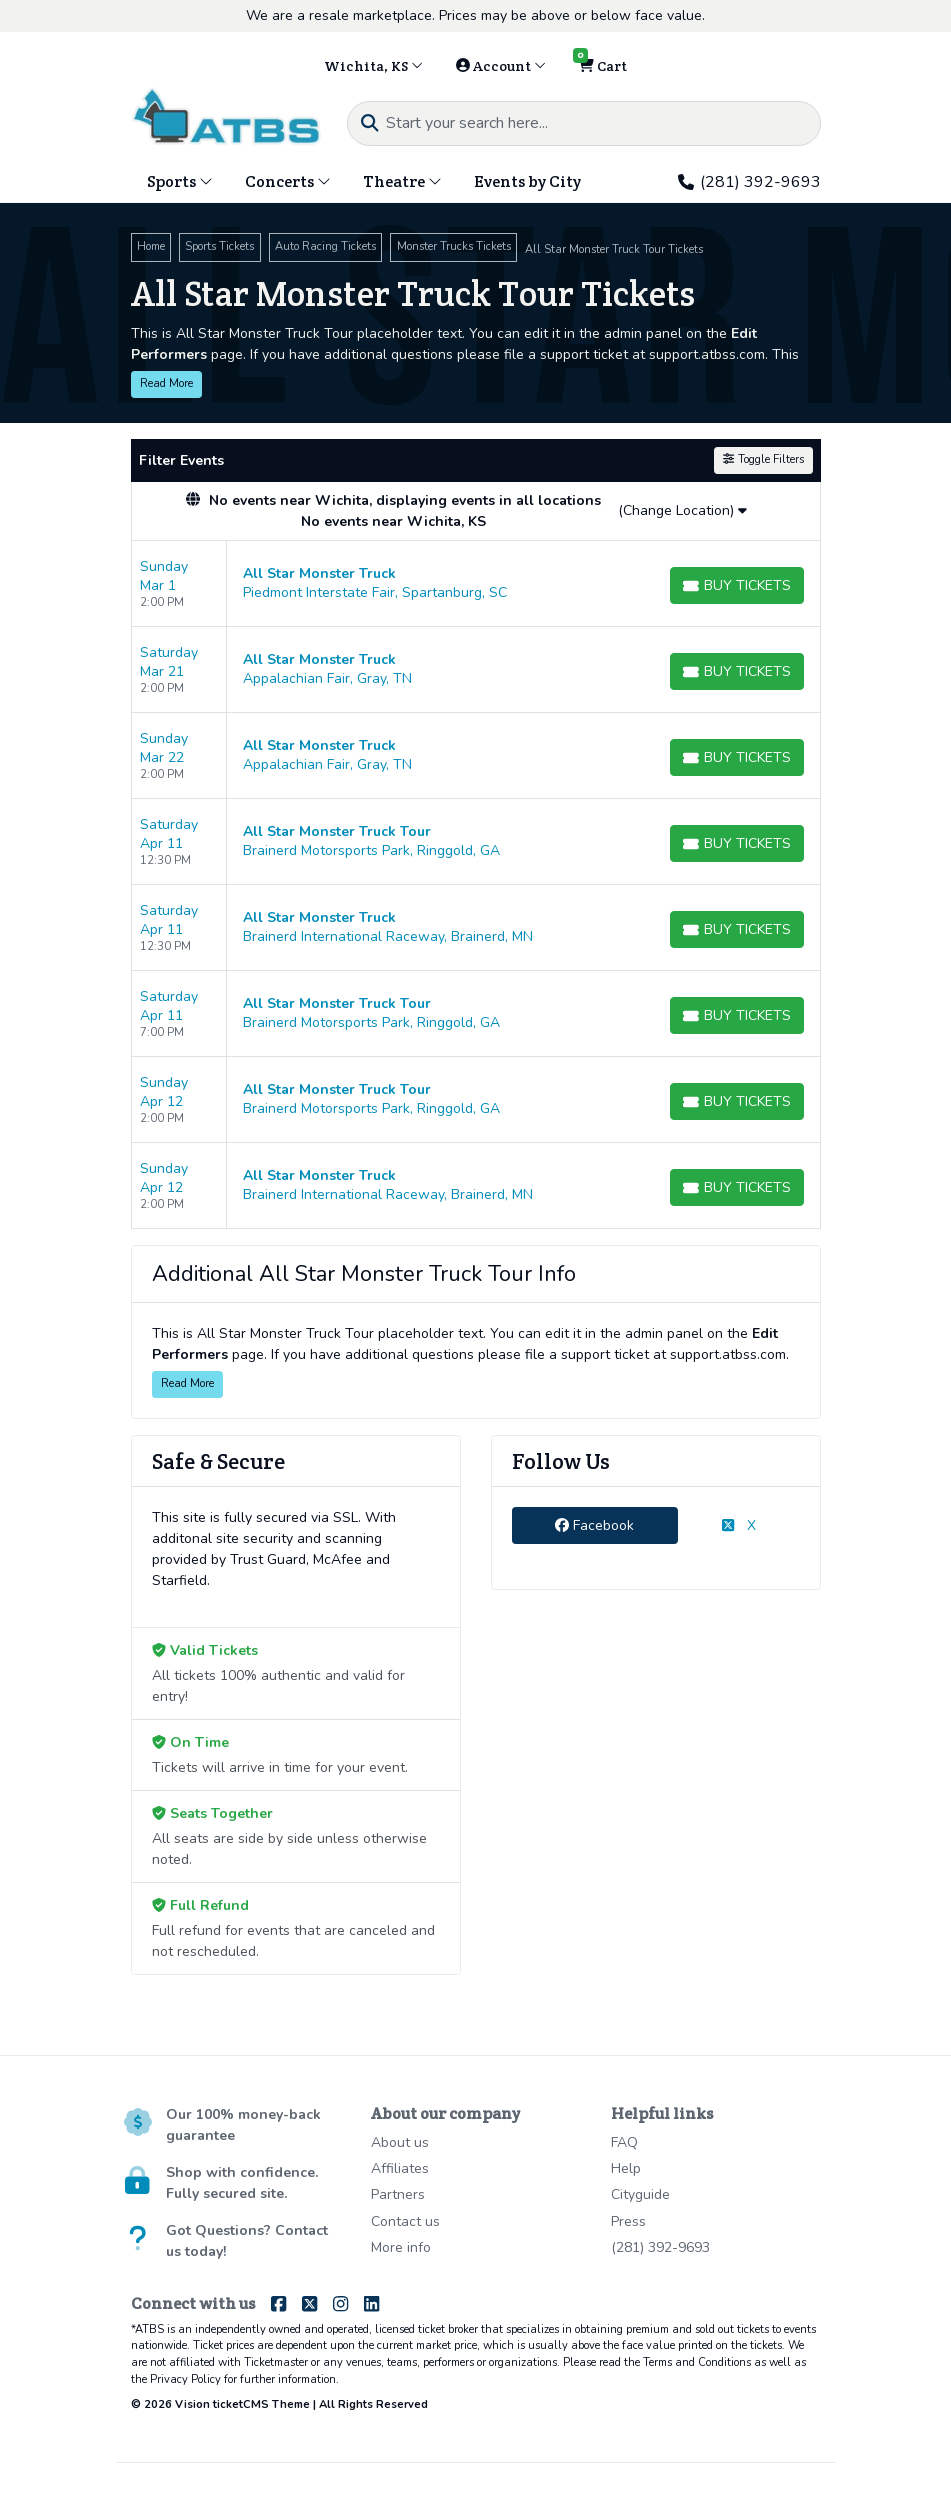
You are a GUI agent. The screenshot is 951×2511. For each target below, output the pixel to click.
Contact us (405, 2221)
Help (626, 2168)
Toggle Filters (763, 459)
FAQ (624, 2142)
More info (401, 2247)
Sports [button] (180, 181)
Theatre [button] (402, 181)
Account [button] (501, 66)
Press (628, 2221)
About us (400, 2142)
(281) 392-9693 (749, 182)
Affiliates (400, 2168)
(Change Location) (682, 510)
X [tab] (738, 1525)
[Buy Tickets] (737, 585)
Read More (166, 383)
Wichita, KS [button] (373, 66)
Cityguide (640, 2194)
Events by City (527, 181)
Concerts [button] (288, 181)
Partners (398, 2194)
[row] (476, 584)
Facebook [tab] (594, 1525)
